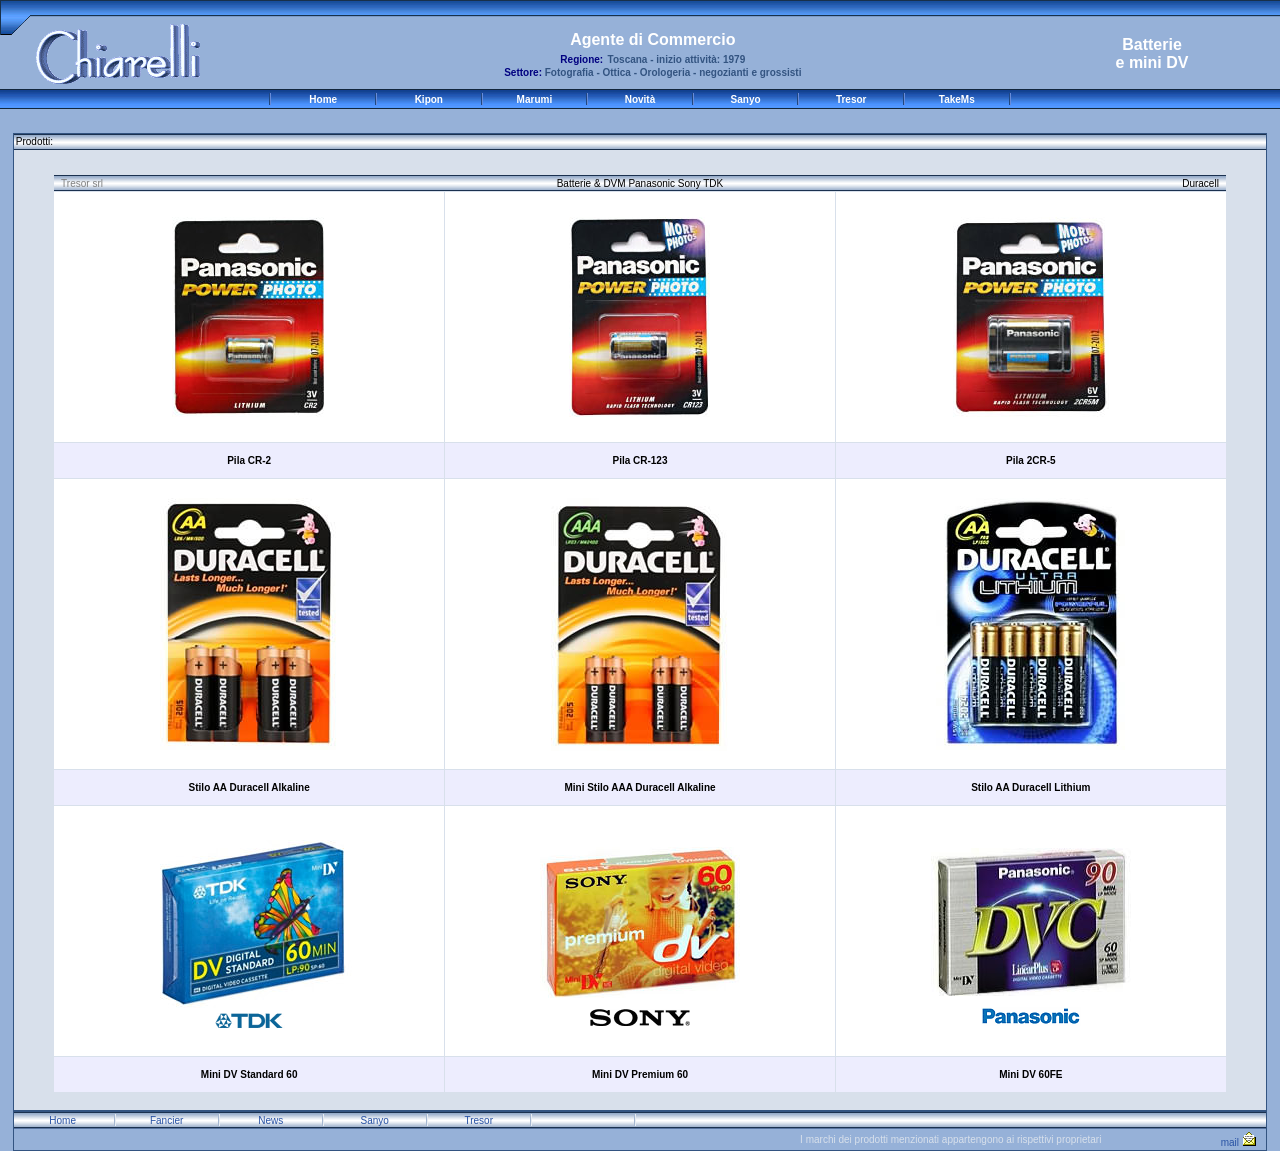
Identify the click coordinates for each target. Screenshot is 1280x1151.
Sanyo (746, 99)
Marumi (535, 99)
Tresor (851, 99)
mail (1238, 1142)
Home (323, 99)
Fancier (166, 1120)
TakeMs (957, 99)
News (270, 1120)
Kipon (429, 99)
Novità (640, 99)
